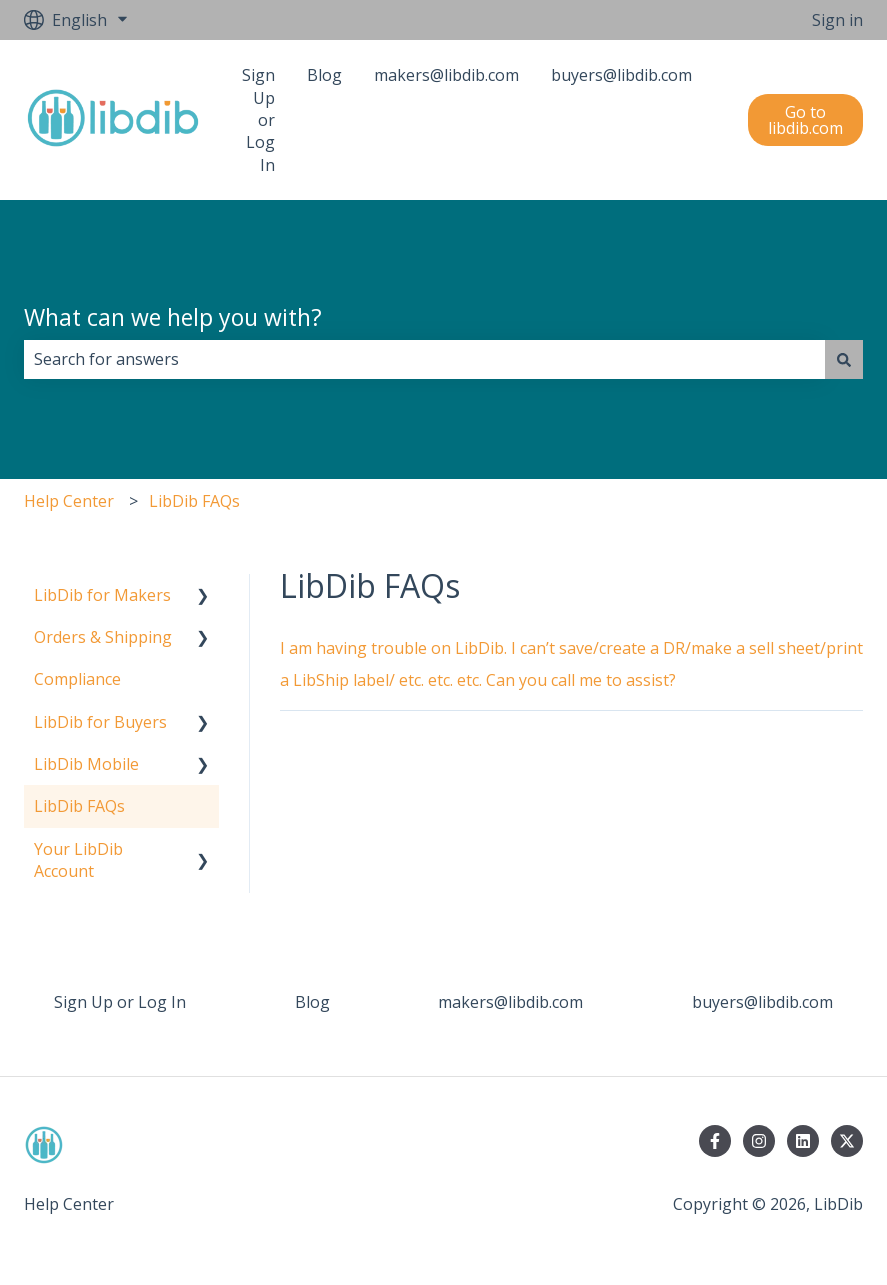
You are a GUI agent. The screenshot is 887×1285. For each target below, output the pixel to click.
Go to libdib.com (805, 120)
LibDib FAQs (194, 501)
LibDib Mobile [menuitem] (86, 764)
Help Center (69, 501)
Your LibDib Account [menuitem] (78, 860)
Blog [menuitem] (312, 1002)
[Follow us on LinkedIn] (803, 1141)
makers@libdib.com (446, 75)
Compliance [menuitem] (77, 679)
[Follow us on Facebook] (715, 1141)
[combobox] (424, 359)
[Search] (844, 359)
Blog (324, 75)
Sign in (837, 20)
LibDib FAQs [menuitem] (79, 806)
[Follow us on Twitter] (847, 1141)
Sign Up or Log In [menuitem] (120, 1002)
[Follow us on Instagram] (759, 1141)
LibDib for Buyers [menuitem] (100, 722)
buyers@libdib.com (621, 75)
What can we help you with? (173, 317)
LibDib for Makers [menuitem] (102, 595)
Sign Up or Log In (258, 120)
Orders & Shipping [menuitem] (103, 637)
